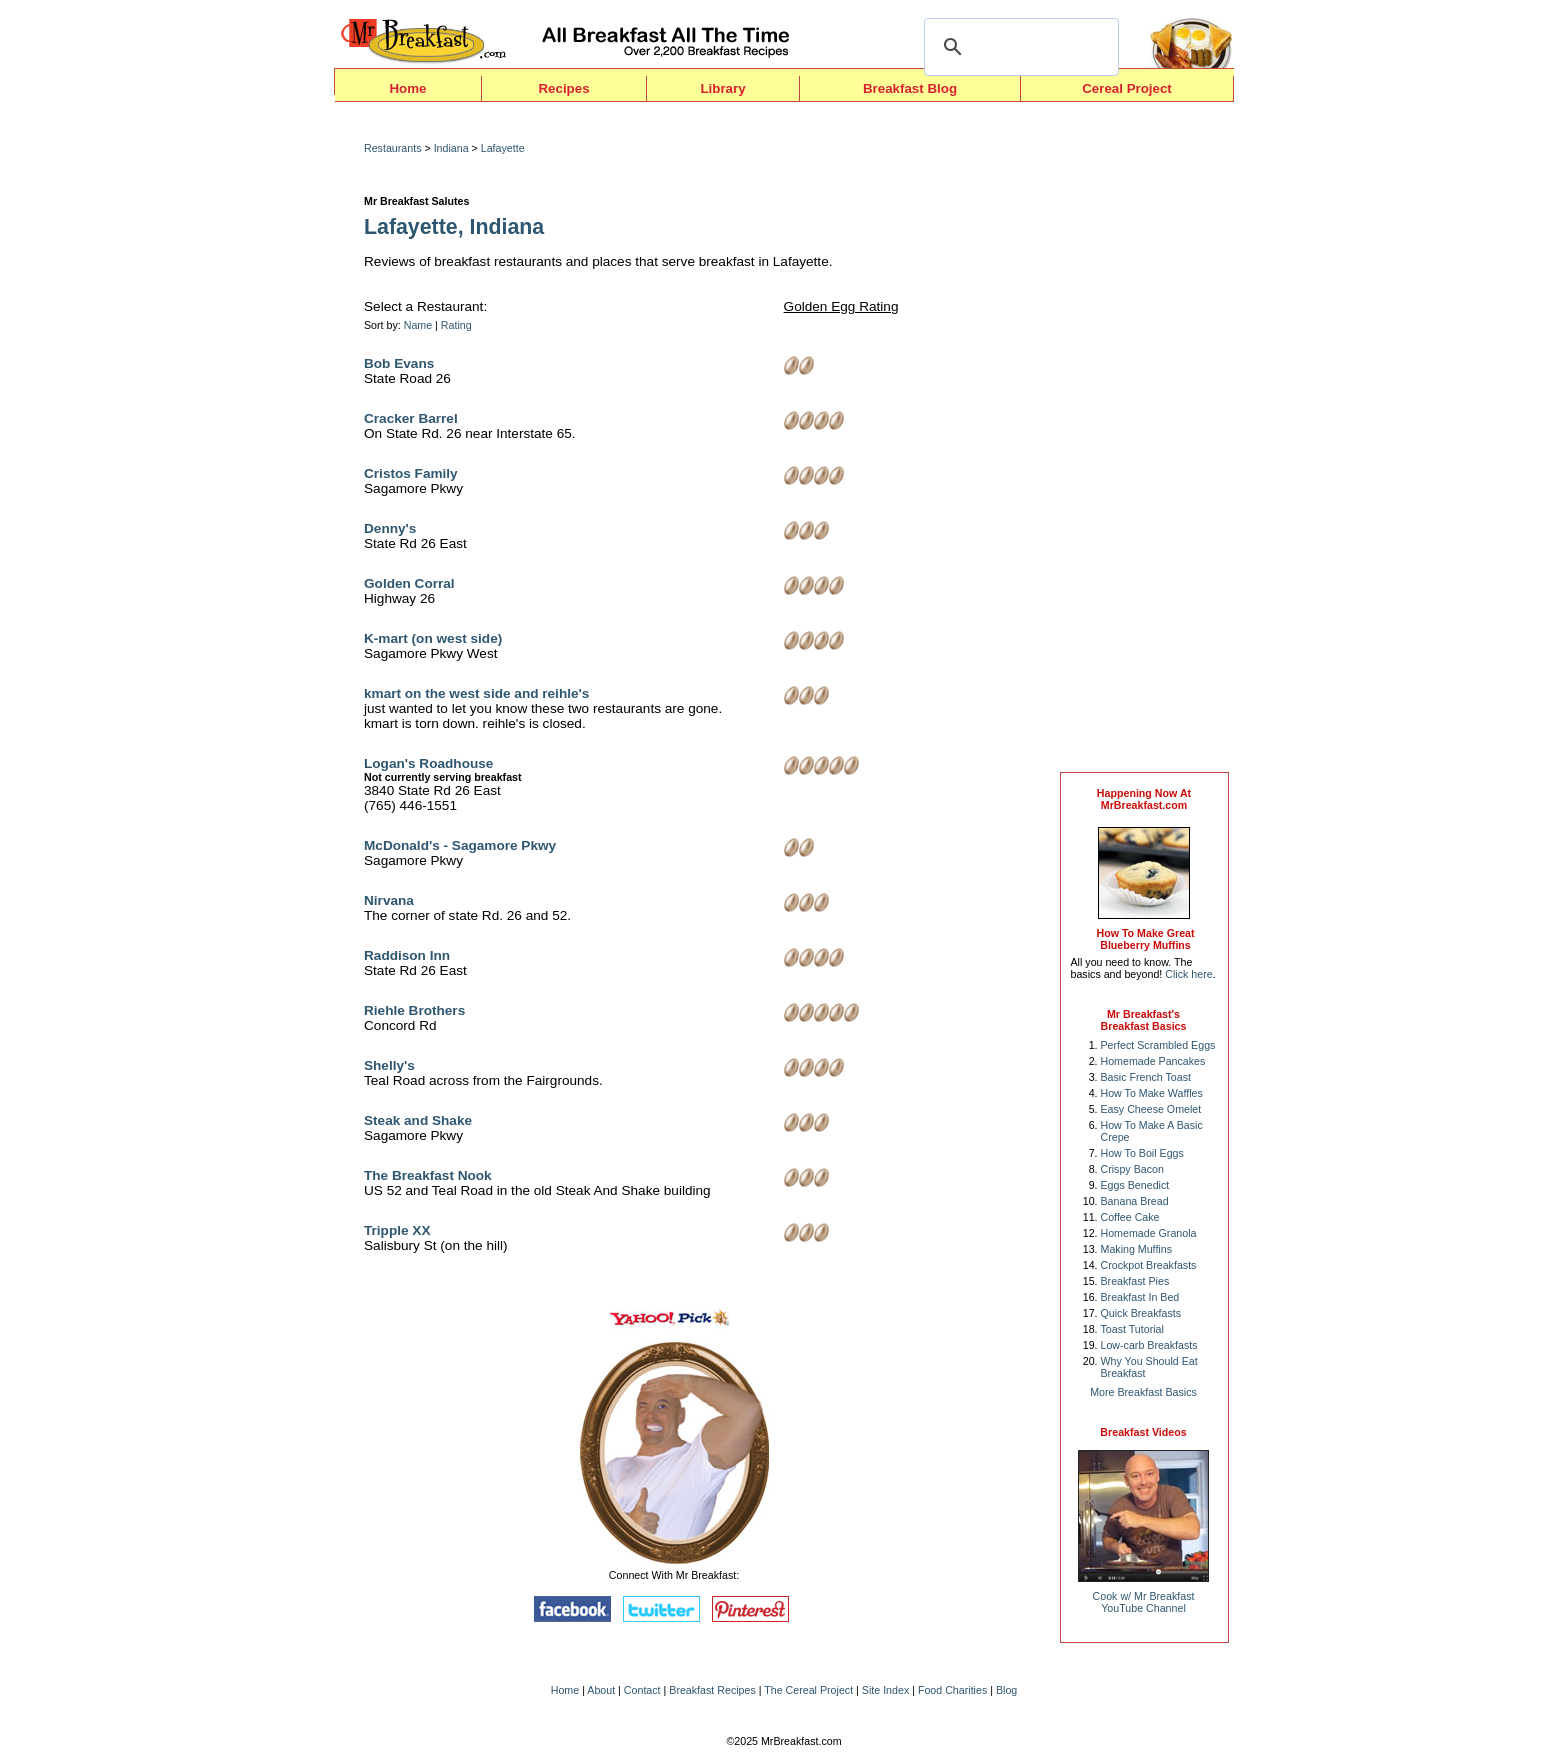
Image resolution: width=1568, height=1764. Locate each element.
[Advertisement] (1144, 442)
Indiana (451, 148)
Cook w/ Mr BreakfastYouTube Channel (1144, 1602)
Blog (1006, 1690)
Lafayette (503, 148)
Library (722, 88)
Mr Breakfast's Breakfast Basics (1144, 1020)
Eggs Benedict (1135, 1185)
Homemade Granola (1149, 1233)
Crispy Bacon (1132, 1169)
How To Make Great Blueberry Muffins (1145, 939)
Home (407, 88)
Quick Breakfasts (1141, 1313)
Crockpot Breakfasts (1149, 1265)
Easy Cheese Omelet (1151, 1109)
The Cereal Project (808, 1690)
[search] (1018, 47)
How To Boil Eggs (1142, 1153)
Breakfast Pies (1135, 1281)
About (601, 1690)
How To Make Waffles (1152, 1093)
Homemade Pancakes (1153, 1061)
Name (418, 325)
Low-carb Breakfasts (1149, 1345)
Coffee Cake (1130, 1217)
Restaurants (392, 148)
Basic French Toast (1146, 1077)
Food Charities (952, 1690)
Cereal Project (1127, 88)
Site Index (885, 1690)
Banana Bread (1135, 1201)
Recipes (563, 88)
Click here (1188, 974)
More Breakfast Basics (1143, 1392)
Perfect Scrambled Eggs (1158, 1045)
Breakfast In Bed (1140, 1297)
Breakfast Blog (910, 88)
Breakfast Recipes (712, 1690)
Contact (642, 1690)
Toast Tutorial (1132, 1329)
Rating (456, 325)
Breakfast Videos (1143, 1432)
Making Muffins (1136, 1249)
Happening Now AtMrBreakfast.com (1144, 799)
